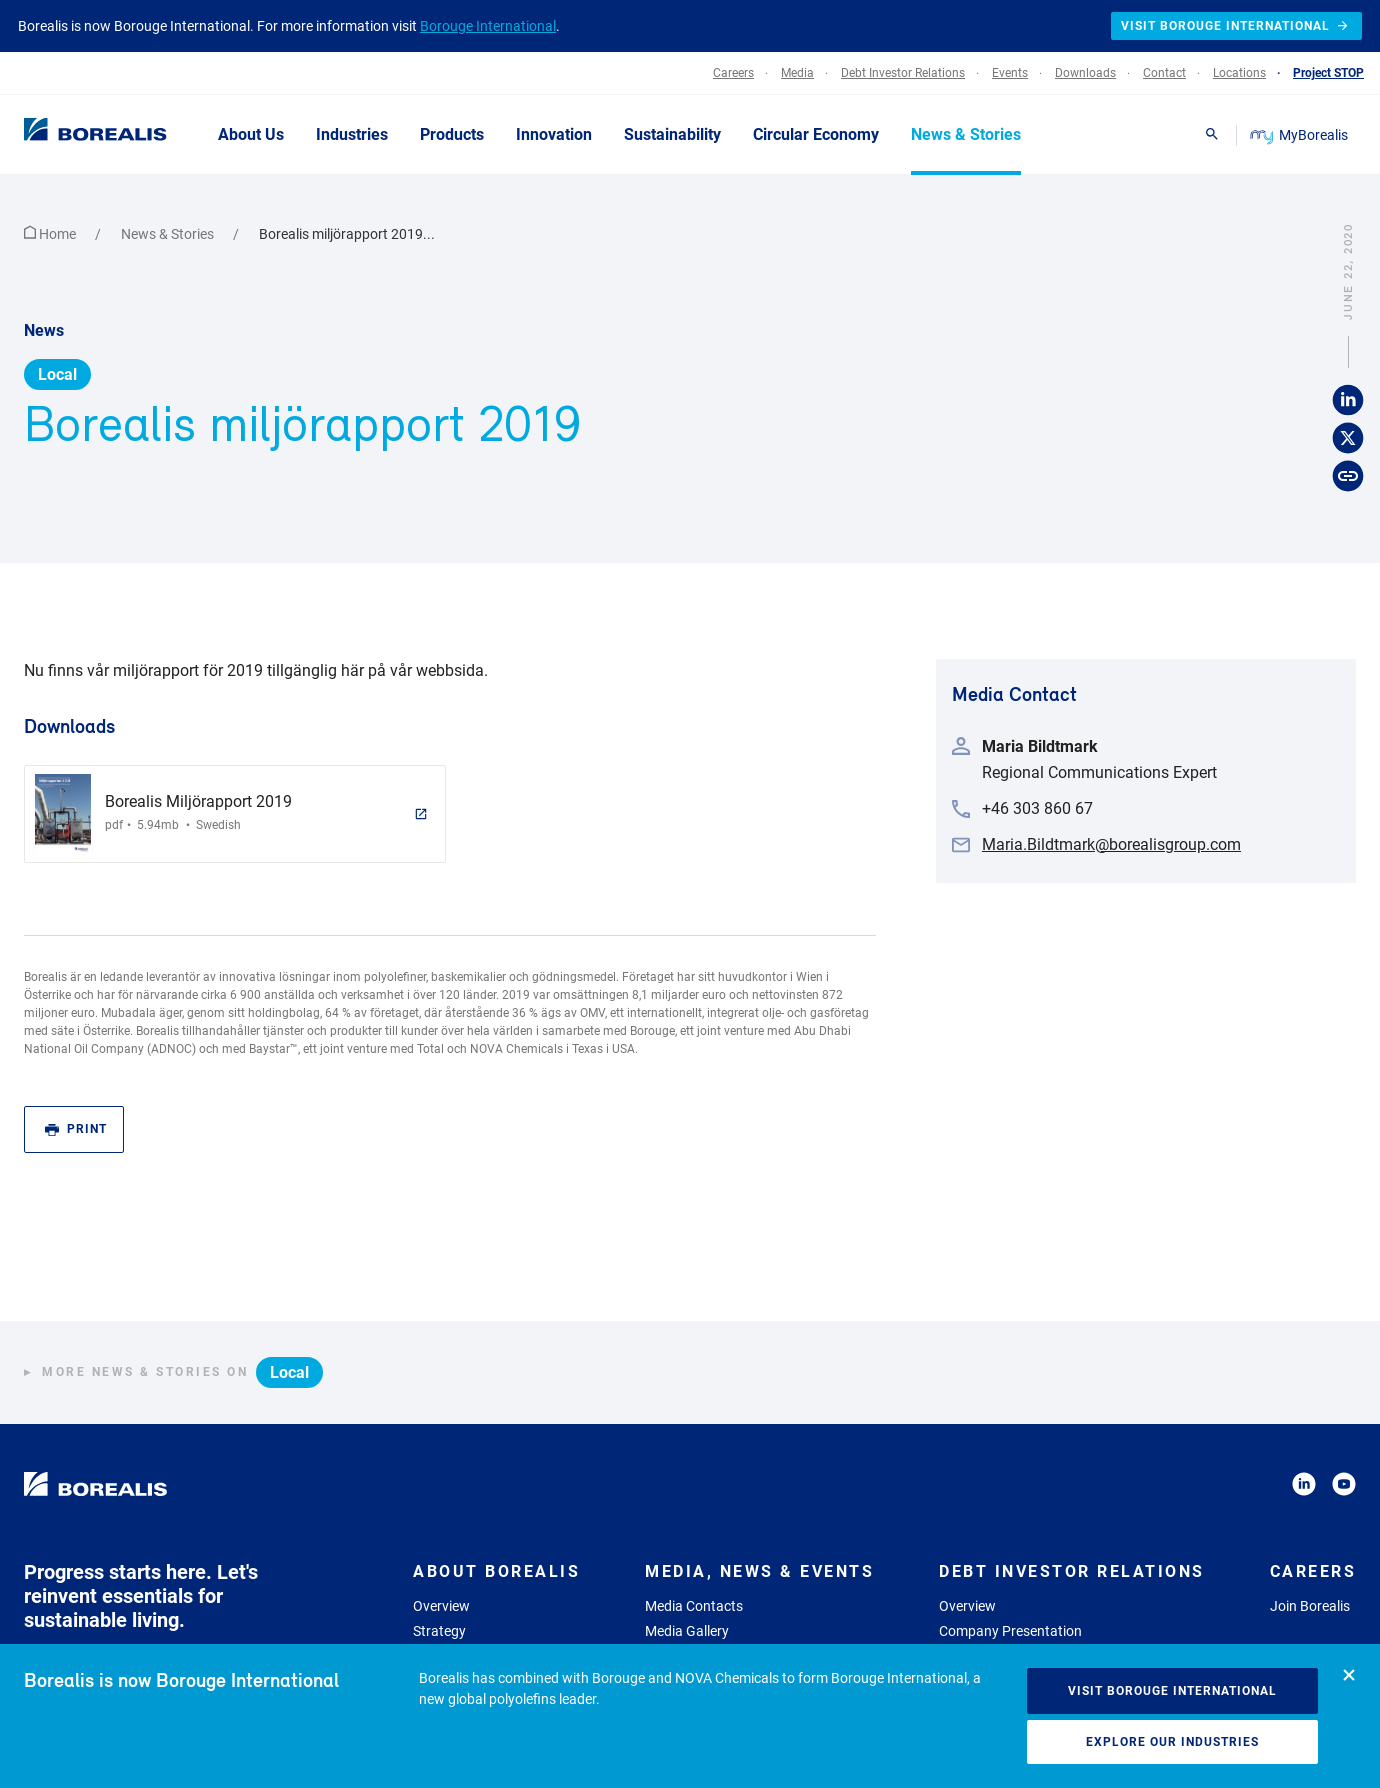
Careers (1313, 1571)
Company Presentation (1010, 1631)
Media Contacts (694, 1606)
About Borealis (496, 1571)
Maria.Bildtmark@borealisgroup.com (1111, 844)
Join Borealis (1310, 1606)
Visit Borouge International (1172, 1691)
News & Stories (169, 234)
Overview (441, 1606)
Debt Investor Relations (1072, 1571)
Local (57, 374)
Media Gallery (687, 1631)
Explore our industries (1172, 1742)
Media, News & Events (759, 1571)
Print (76, 1129)
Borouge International (488, 26)
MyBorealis (1300, 135)
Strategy (439, 1631)
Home (51, 234)
